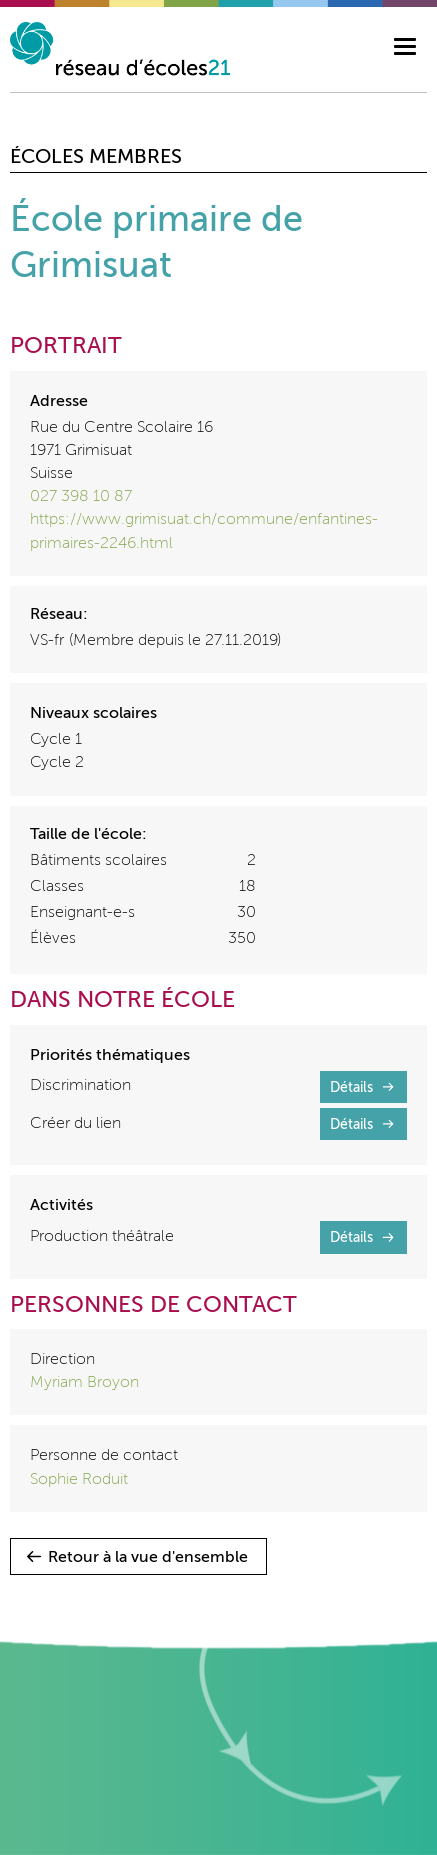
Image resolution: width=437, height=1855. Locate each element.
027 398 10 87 (81, 497)
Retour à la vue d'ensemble (148, 1558)
